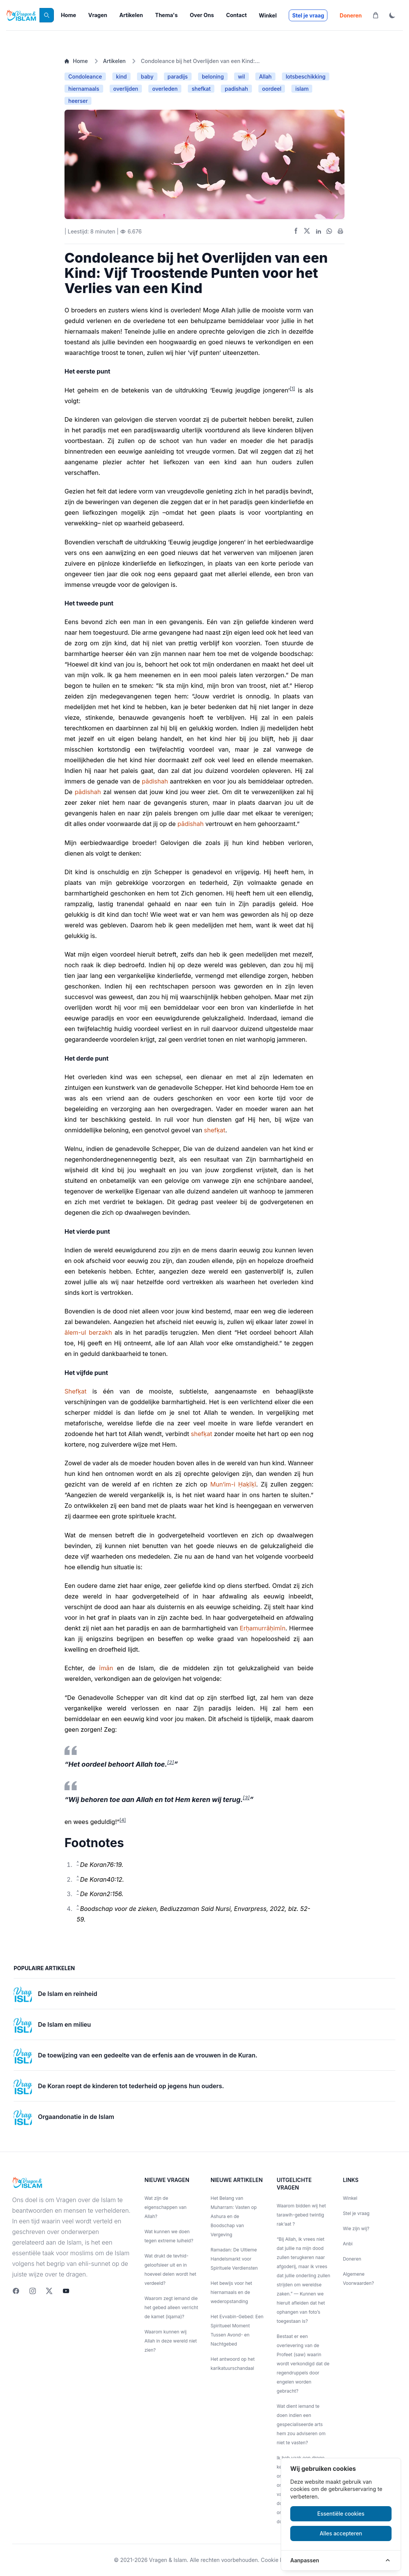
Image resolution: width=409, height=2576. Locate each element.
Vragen (97, 15)
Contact (236, 15)
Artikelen (131, 15)
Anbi (348, 2244)
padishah (236, 88)
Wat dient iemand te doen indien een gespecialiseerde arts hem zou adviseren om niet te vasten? (301, 2424)
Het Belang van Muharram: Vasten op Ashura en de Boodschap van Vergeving (234, 2216)
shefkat (201, 88)
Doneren (351, 15)
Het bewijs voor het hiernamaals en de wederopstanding (231, 2292)
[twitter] (49, 2291)
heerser (78, 101)
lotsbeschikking (306, 76)
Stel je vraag (308, 15)
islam (301, 88)
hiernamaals (83, 88)
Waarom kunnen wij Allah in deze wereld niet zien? (171, 2341)
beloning (213, 76)
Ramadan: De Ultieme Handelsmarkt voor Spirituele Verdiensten (234, 2259)
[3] (246, 1797)
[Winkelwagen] (375, 15)
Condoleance (85, 76)
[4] (123, 1820)
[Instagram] (32, 2291)
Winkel (268, 15)
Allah (265, 76)
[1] (292, 388)
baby (147, 76)
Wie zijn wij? (356, 2228)
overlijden (125, 88)
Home (68, 15)
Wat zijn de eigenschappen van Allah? (166, 2207)
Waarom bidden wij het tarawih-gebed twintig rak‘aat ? (301, 2215)
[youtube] (66, 2291)
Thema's (166, 15)
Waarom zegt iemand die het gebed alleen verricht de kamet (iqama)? (171, 2307)
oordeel (272, 88)
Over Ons (202, 15)
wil (241, 76)
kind (121, 76)
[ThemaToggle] (392, 15)
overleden (165, 88)
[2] (170, 1762)
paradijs (178, 76)
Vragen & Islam (168, 2560)
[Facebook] (16, 2291)
